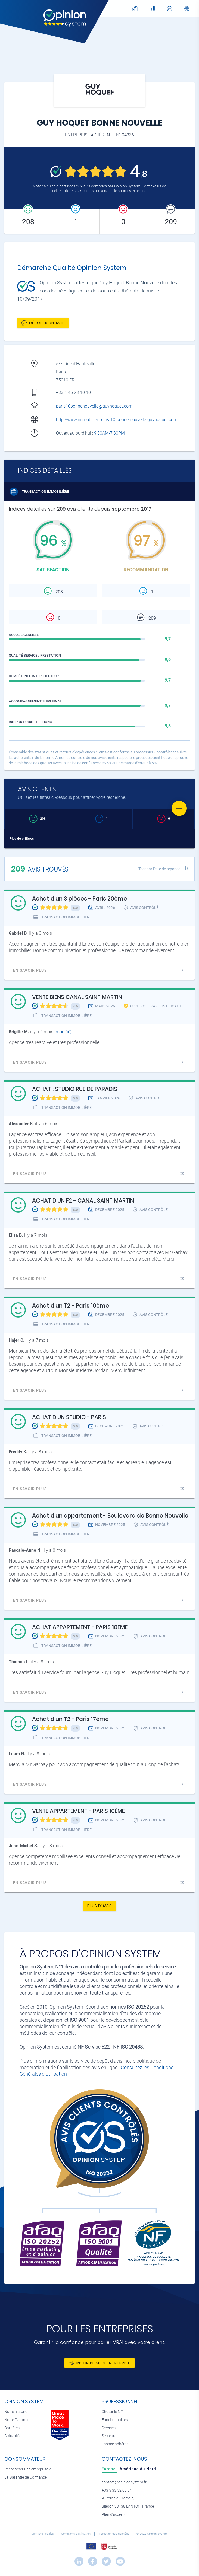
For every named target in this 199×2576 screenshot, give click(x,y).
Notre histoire (15, 2411)
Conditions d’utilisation (76, 2534)
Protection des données (114, 2534)
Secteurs (109, 2436)
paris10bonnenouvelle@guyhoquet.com (94, 406)
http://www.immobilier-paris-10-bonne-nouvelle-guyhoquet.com (116, 419)
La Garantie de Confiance (25, 2477)
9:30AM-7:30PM (110, 433)
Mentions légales (43, 2534)
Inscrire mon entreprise (99, 2363)
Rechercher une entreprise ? (27, 2469)
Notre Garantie (16, 2420)
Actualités (12, 2436)
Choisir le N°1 (113, 2411)
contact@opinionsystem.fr (124, 2482)
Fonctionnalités (115, 2420)
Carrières (12, 2428)
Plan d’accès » (113, 2514)
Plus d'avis (99, 1906)
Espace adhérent (116, 2444)
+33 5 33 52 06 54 (117, 2490)
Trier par (159, 869)
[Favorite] (179, 808)
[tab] (109, 2468)
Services (109, 2428)
